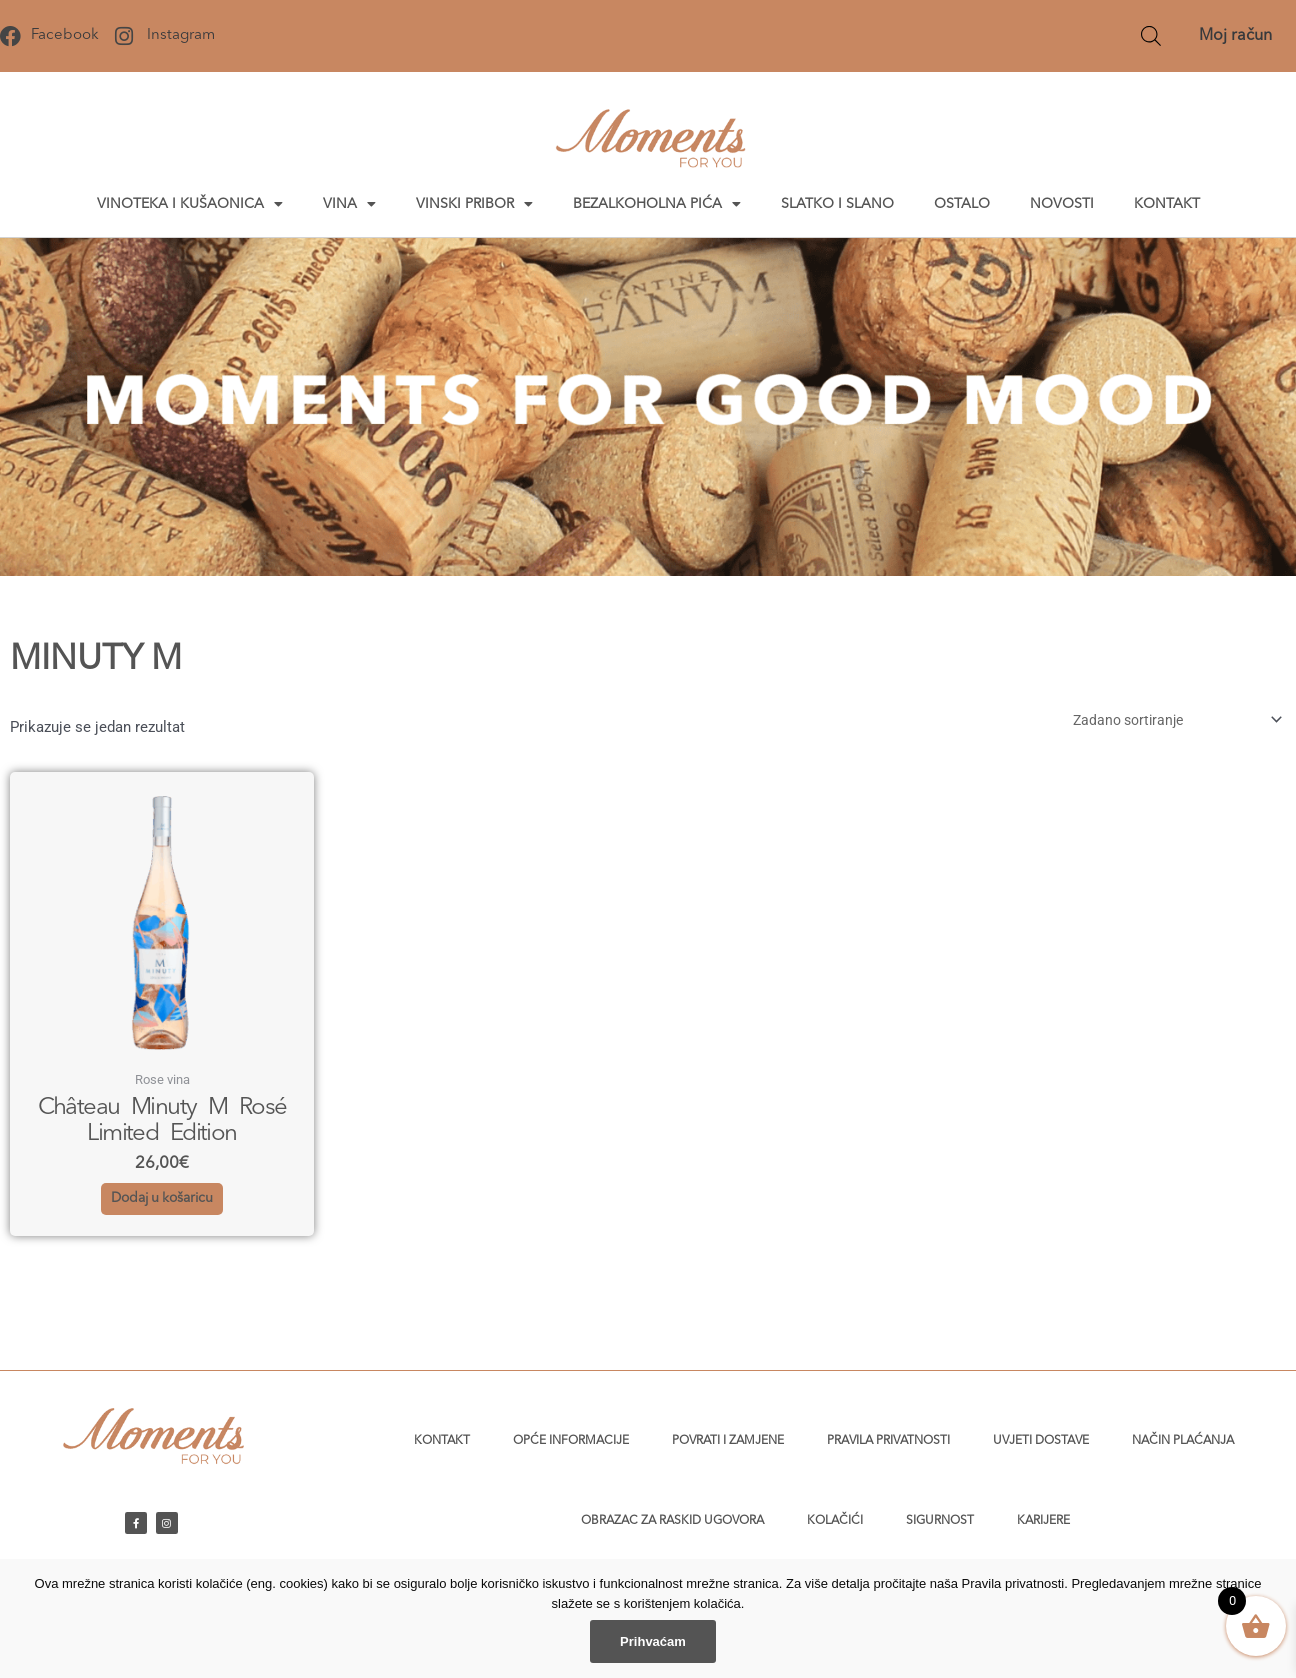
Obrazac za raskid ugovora (672, 1521)
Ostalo (962, 204)
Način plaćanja (1183, 1441)
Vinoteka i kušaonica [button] (190, 204)
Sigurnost (940, 1521)
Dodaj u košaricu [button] (162, 1212)
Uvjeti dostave (1041, 1441)
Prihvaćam (653, 1641)
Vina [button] (349, 204)
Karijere (1043, 1521)
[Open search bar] (1151, 36)
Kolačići (835, 1521)
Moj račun (1235, 36)
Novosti (1062, 204)
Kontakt (1167, 204)
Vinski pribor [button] (474, 204)
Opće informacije (571, 1441)
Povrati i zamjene (728, 1441)
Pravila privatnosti (888, 1441)
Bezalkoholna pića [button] (657, 204)
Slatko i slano (837, 204)
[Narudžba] (1165, 721)
